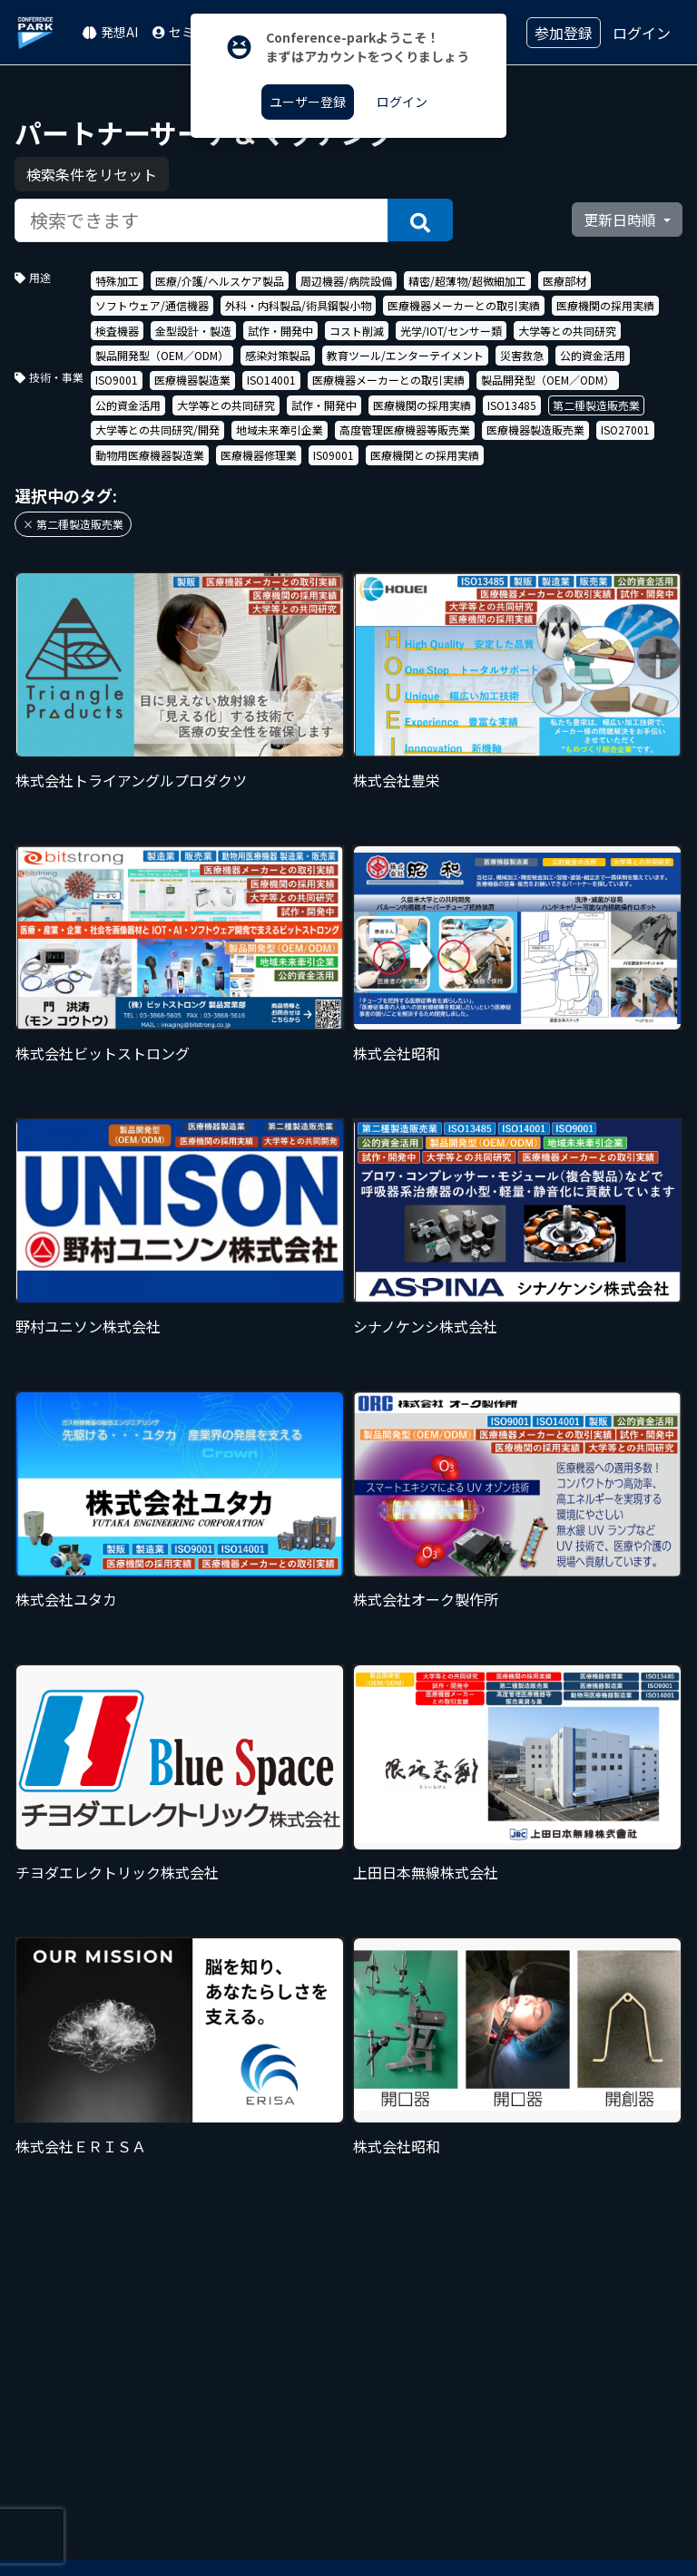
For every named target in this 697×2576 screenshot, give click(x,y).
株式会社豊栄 (396, 780)
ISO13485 (511, 405)
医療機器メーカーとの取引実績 (464, 305)
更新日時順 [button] (622, 219)
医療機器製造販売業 (535, 429)
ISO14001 (271, 379)
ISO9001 (116, 379)
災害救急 (522, 355)
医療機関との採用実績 (424, 455)
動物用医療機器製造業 (149, 455)
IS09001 (333, 455)
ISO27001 (625, 429)
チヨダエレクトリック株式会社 (117, 1872)
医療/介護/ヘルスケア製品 (219, 280)
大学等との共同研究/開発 (157, 429)
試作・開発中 (280, 330)
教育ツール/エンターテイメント (405, 355)
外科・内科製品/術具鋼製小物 (298, 305)
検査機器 (117, 330)
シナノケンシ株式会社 (425, 1326)
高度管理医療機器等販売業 (404, 429)
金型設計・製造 (193, 330)
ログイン (642, 33)
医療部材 (564, 280)
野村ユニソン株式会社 (88, 1326)
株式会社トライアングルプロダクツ (131, 780)
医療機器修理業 (259, 455)
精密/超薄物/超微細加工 (467, 280)
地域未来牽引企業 (279, 429)
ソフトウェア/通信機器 (152, 305)
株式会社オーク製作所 (425, 1599)
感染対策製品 (277, 355)
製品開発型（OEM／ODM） (162, 355)
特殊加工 (117, 280)
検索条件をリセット (91, 174)
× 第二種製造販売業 (73, 524)
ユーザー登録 (308, 102)
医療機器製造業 (192, 379)
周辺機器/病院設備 (346, 280)
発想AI (110, 32)
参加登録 (564, 33)
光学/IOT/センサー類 (451, 330)
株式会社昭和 (396, 1053)
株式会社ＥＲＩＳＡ (80, 2146)
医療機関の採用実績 (605, 305)
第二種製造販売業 (596, 405)
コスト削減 (356, 330)
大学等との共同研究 (567, 330)
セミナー (186, 32)
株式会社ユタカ (66, 1599)
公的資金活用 (592, 355)
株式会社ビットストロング (102, 1053)
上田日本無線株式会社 (425, 1872)
